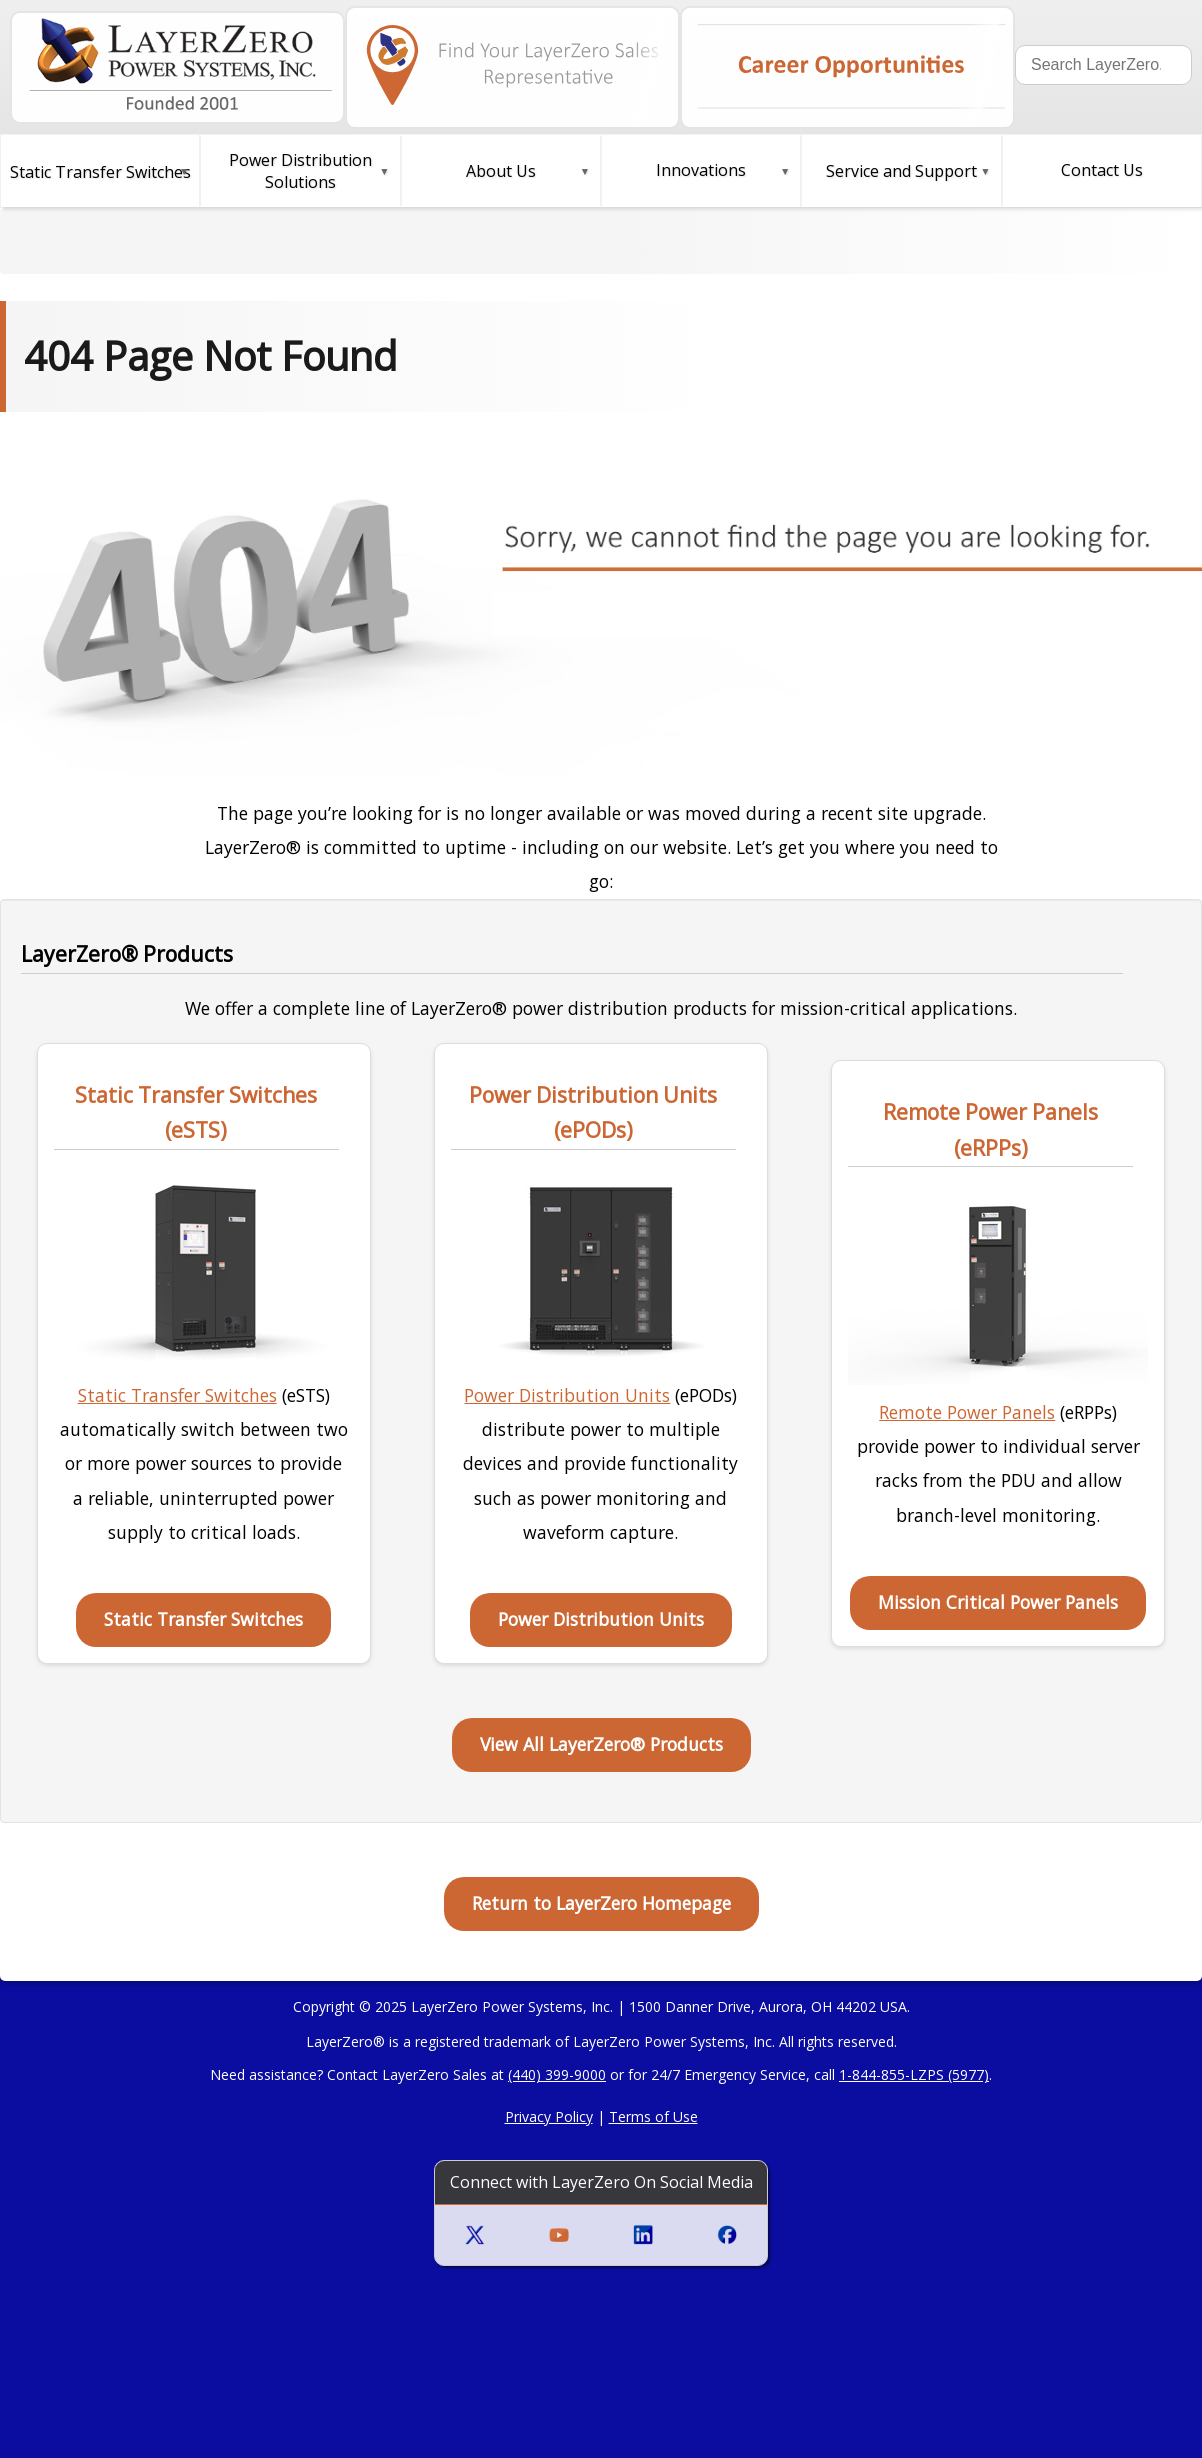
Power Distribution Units (567, 1395)
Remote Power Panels (967, 1412)
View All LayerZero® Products (601, 1744)
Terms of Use (653, 2116)
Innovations (701, 170)
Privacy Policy (549, 2116)
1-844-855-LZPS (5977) (914, 2074)
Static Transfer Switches (177, 1395)
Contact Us (1102, 170)
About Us (501, 171)
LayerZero (339, 2041)
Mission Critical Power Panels (998, 1602)
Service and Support (901, 171)
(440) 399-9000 (557, 2074)
